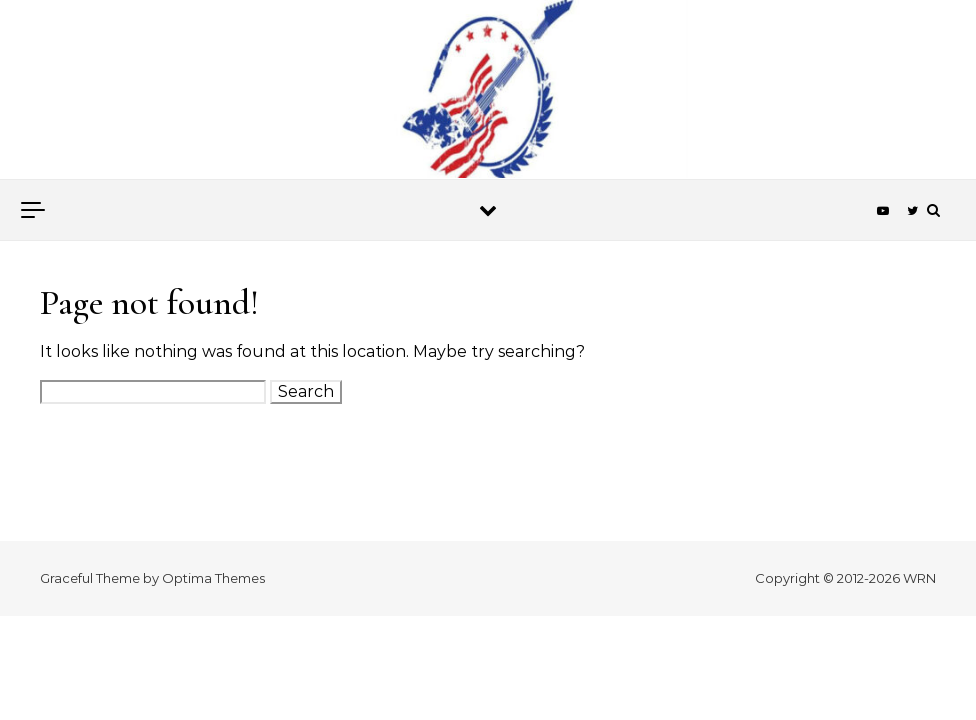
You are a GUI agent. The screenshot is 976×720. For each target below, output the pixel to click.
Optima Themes (213, 578)
